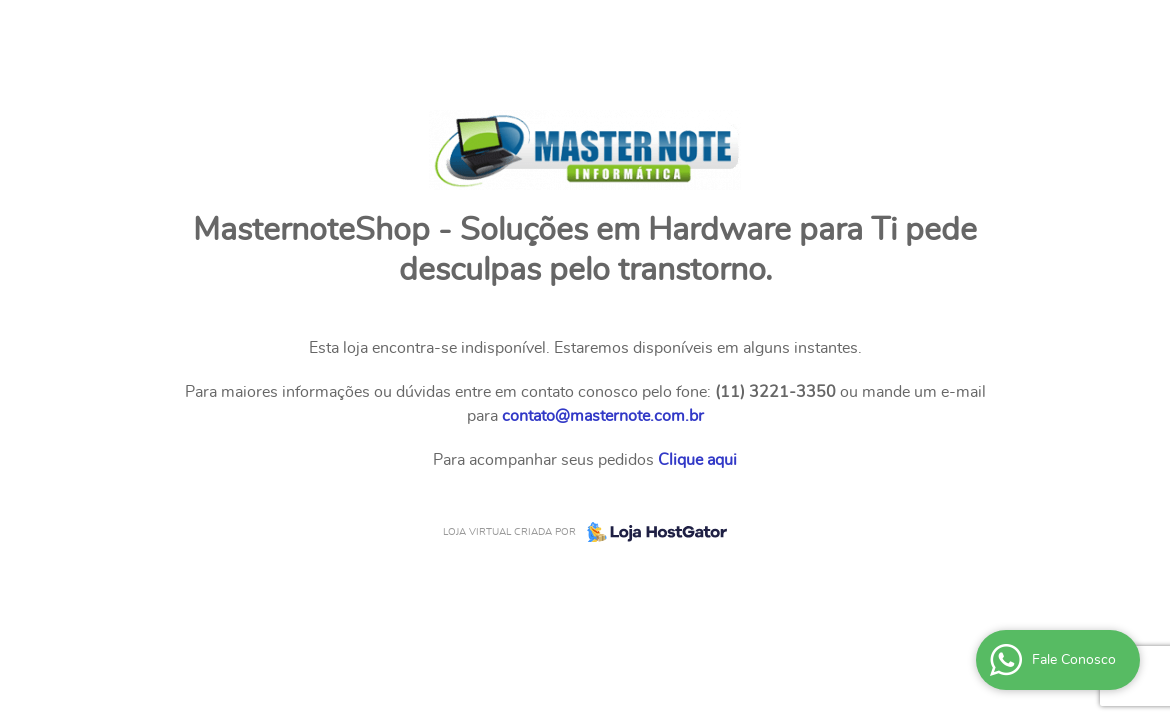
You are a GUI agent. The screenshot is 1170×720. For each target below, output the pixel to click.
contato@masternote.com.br (603, 416)
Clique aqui (697, 460)
